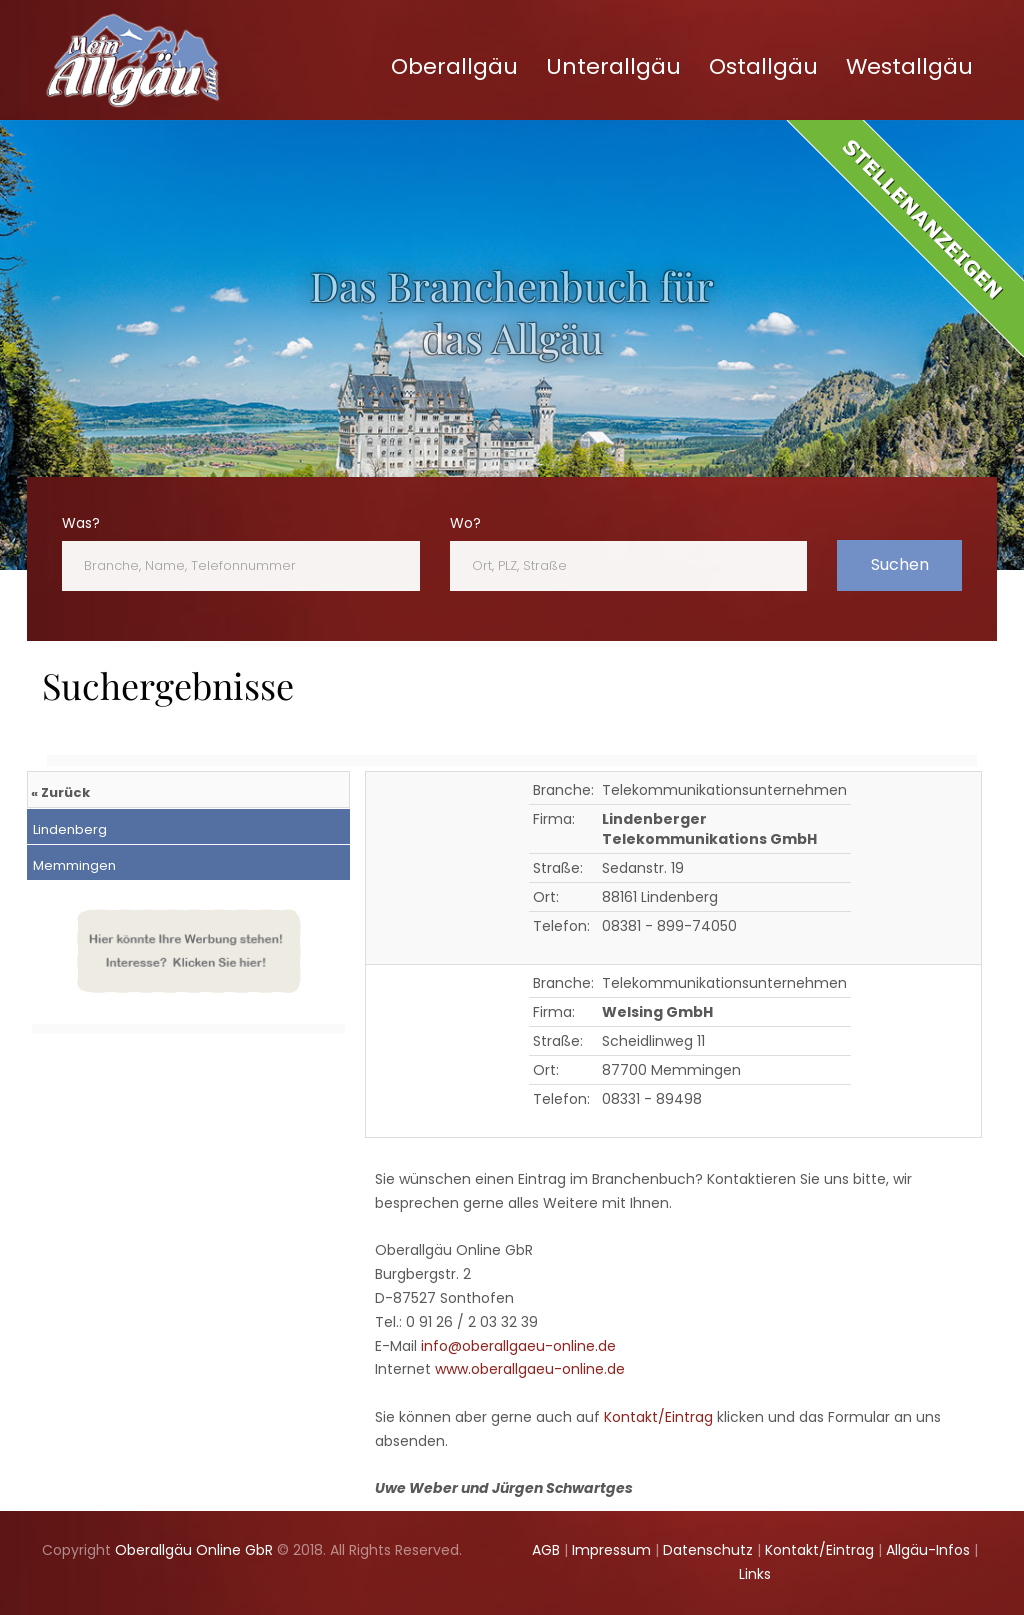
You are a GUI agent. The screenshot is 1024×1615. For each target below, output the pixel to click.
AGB (546, 1550)
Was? (81, 523)
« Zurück (60, 792)
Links (755, 1574)
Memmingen (73, 865)
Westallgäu (909, 66)
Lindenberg (68, 829)
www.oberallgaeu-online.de (530, 1369)
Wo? (465, 523)
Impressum (611, 1550)
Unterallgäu (613, 66)
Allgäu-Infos (928, 1550)
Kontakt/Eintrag (658, 1417)
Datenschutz (708, 1550)
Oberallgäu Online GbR (194, 1550)
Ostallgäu (763, 66)
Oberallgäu (454, 66)
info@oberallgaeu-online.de (518, 1346)
